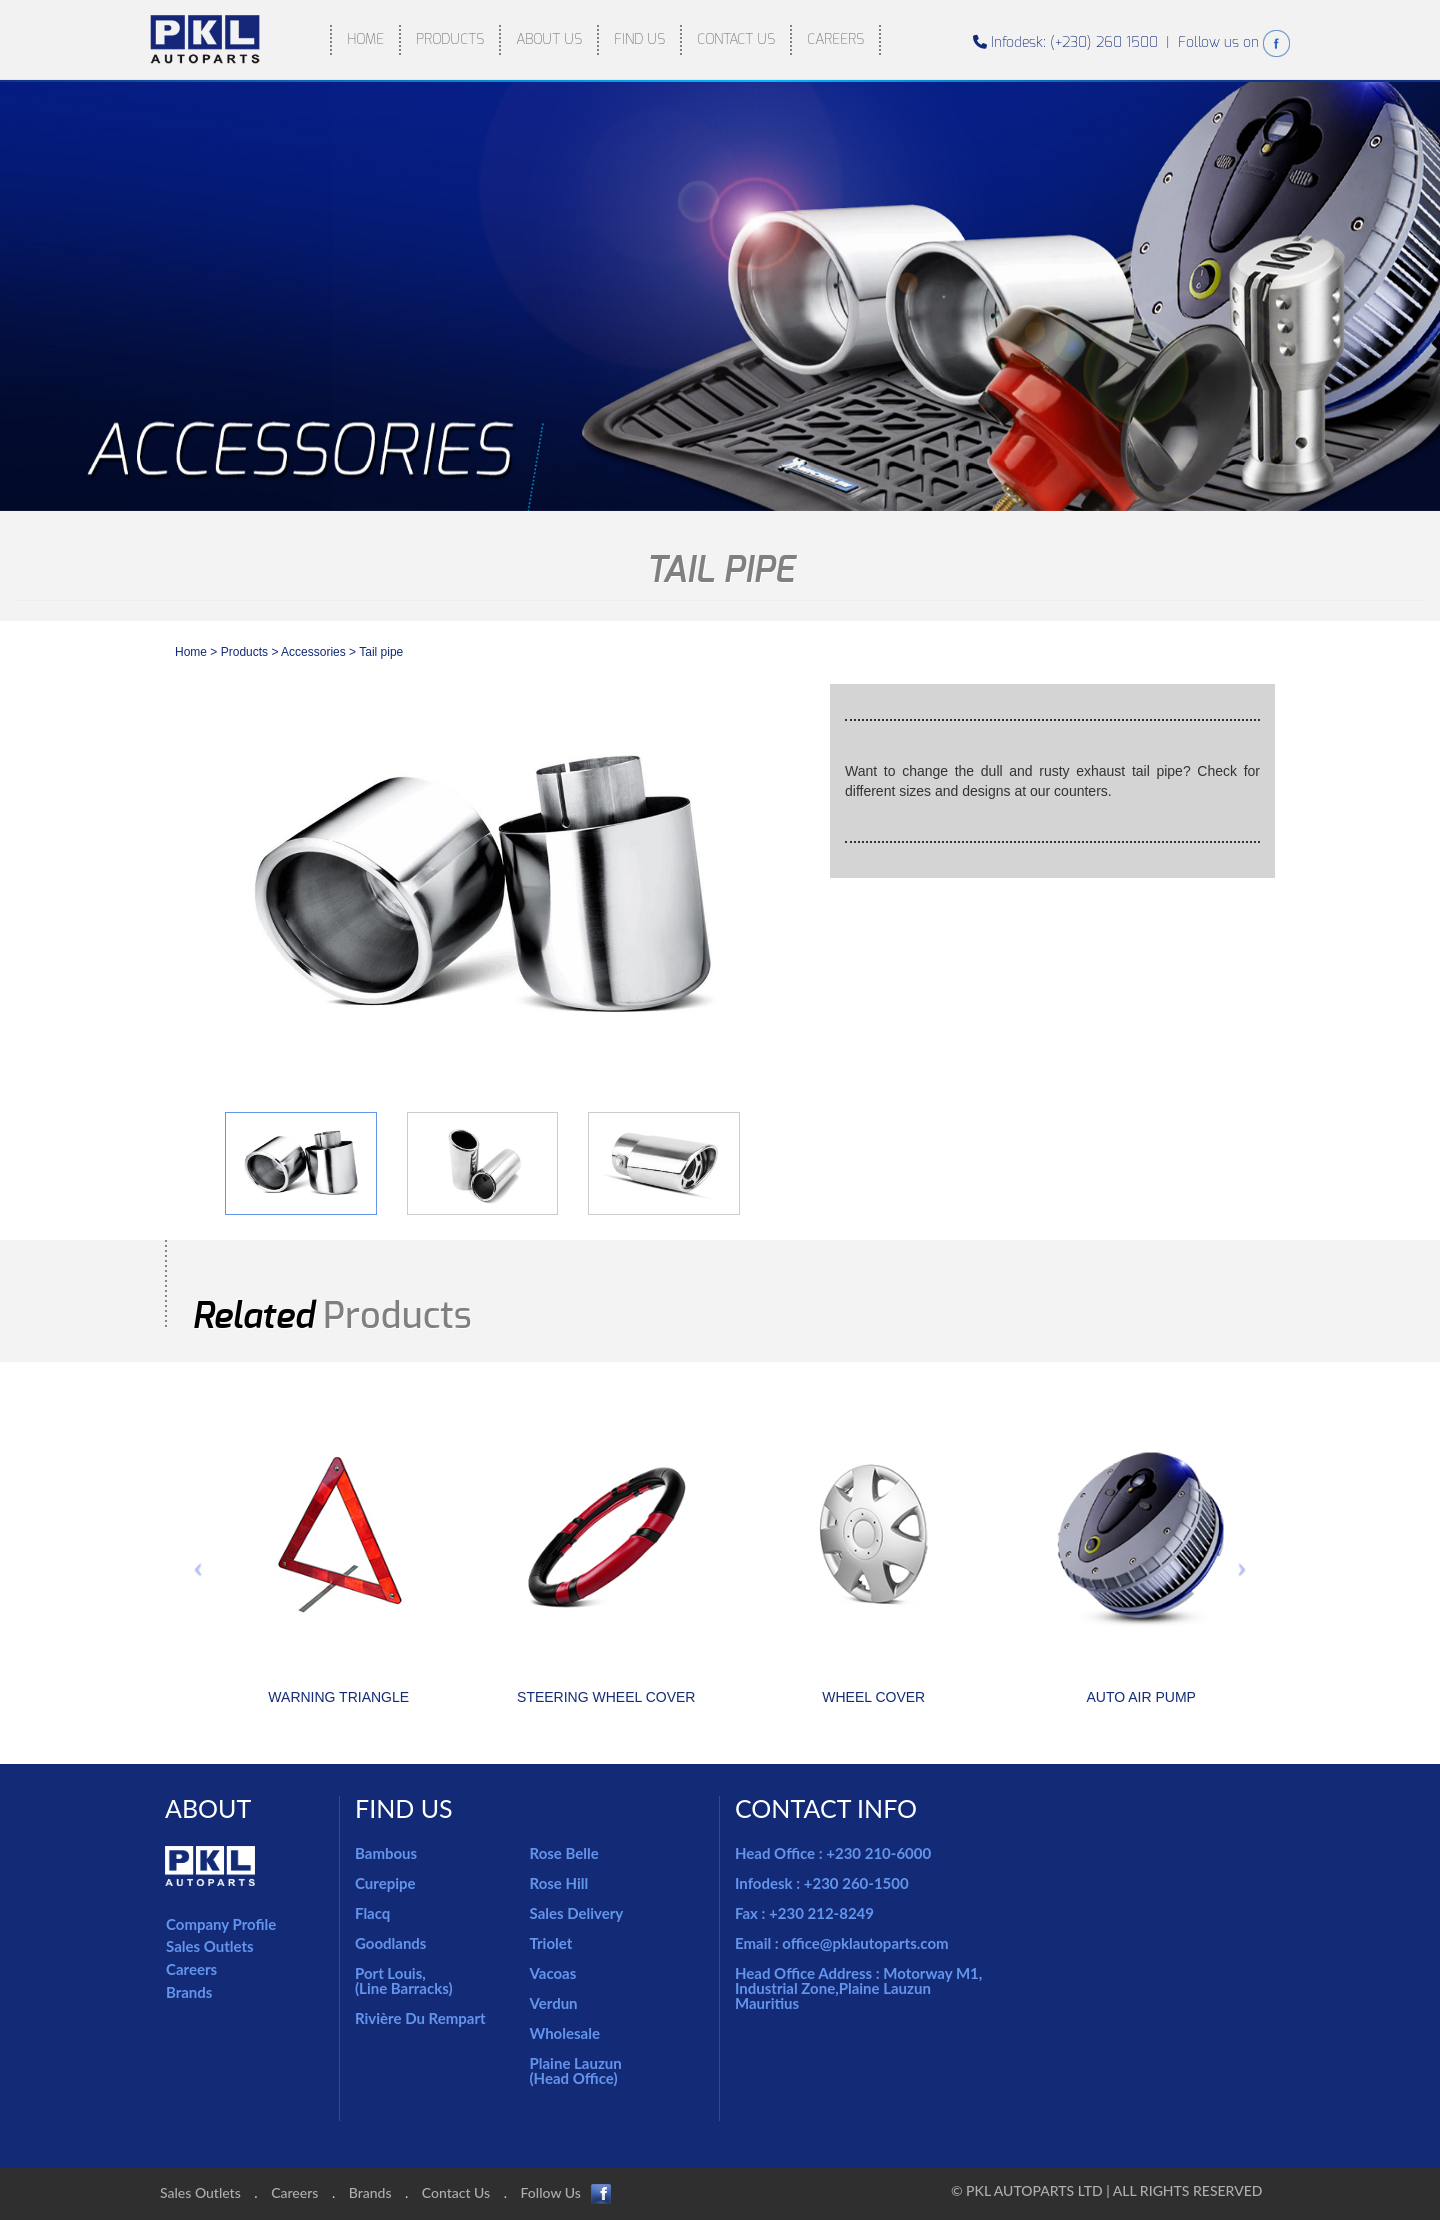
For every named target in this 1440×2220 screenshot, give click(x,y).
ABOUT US (549, 39)
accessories (315, 652)
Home (191, 652)
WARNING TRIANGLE (338, 1697)
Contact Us (456, 2193)
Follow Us (566, 2194)
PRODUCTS (450, 39)
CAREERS (835, 39)
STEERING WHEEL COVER (606, 1697)
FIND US (639, 39)
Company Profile (221, 1924)
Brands (189, 1992)
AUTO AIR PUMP (1141, 1697)
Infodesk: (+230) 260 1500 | (1075, 42)
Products (244, 652)
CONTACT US (736, 39)
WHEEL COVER (873, 1697)
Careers (191, 1969)
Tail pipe (381, 652)
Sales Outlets (210, 1946)
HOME (365, 39)
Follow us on (1234, 42)
